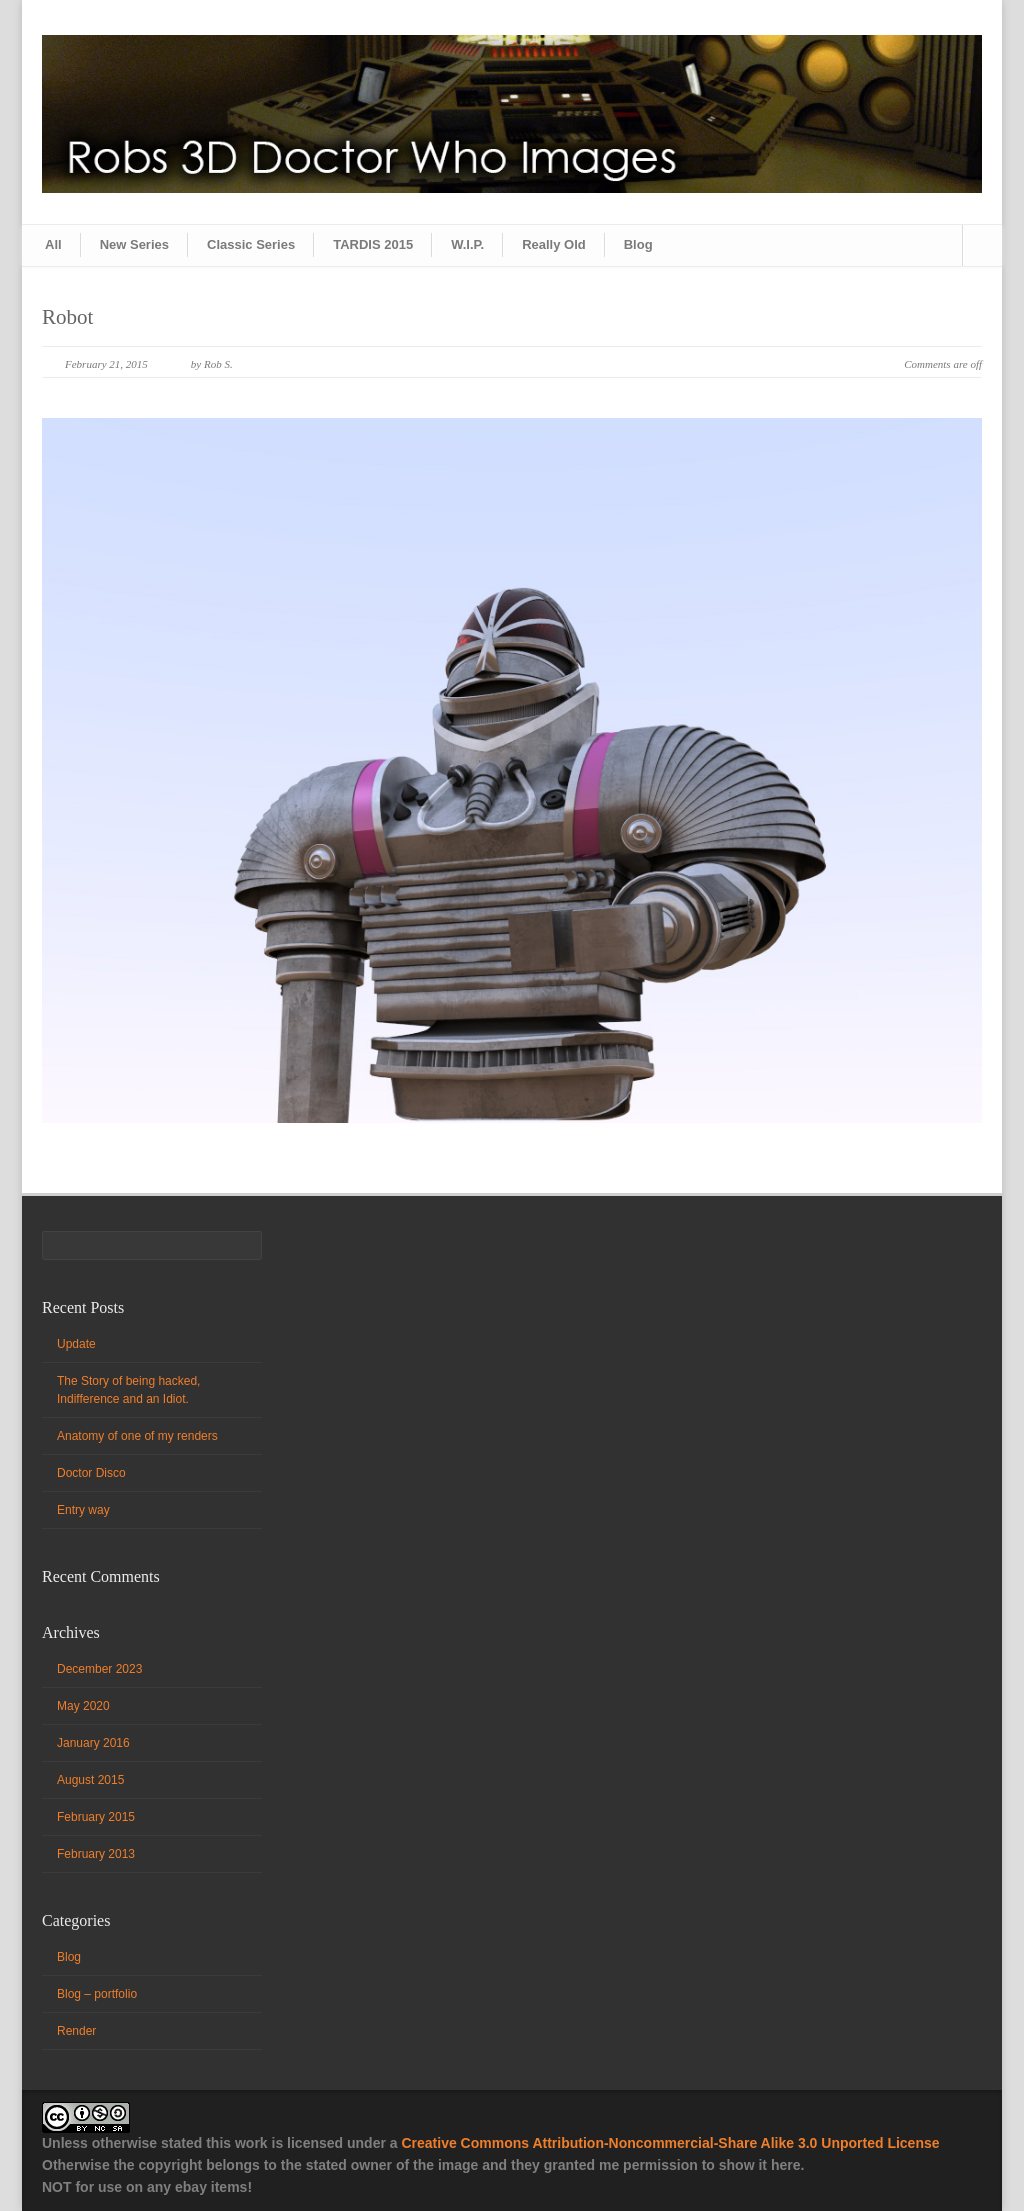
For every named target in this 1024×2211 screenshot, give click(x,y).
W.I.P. (467, 244)
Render (76, 2031)
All (53, 244)
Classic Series (251, 244)
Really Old (554, 244)
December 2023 (99, 1669)
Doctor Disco (91, 1473)
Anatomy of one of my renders (137, 1436)
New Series (134, 244)
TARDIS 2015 (373, 244)
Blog (638, 244)
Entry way (83, 1510)
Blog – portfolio (97, 1994)
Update (76, 1344)
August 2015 (90, 1780)
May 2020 (83, 1706)
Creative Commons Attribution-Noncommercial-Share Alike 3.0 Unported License (670, 2143)
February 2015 (96, 1817)
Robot (67, 317)
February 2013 (96, 1854)
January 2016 (93, 1743)
